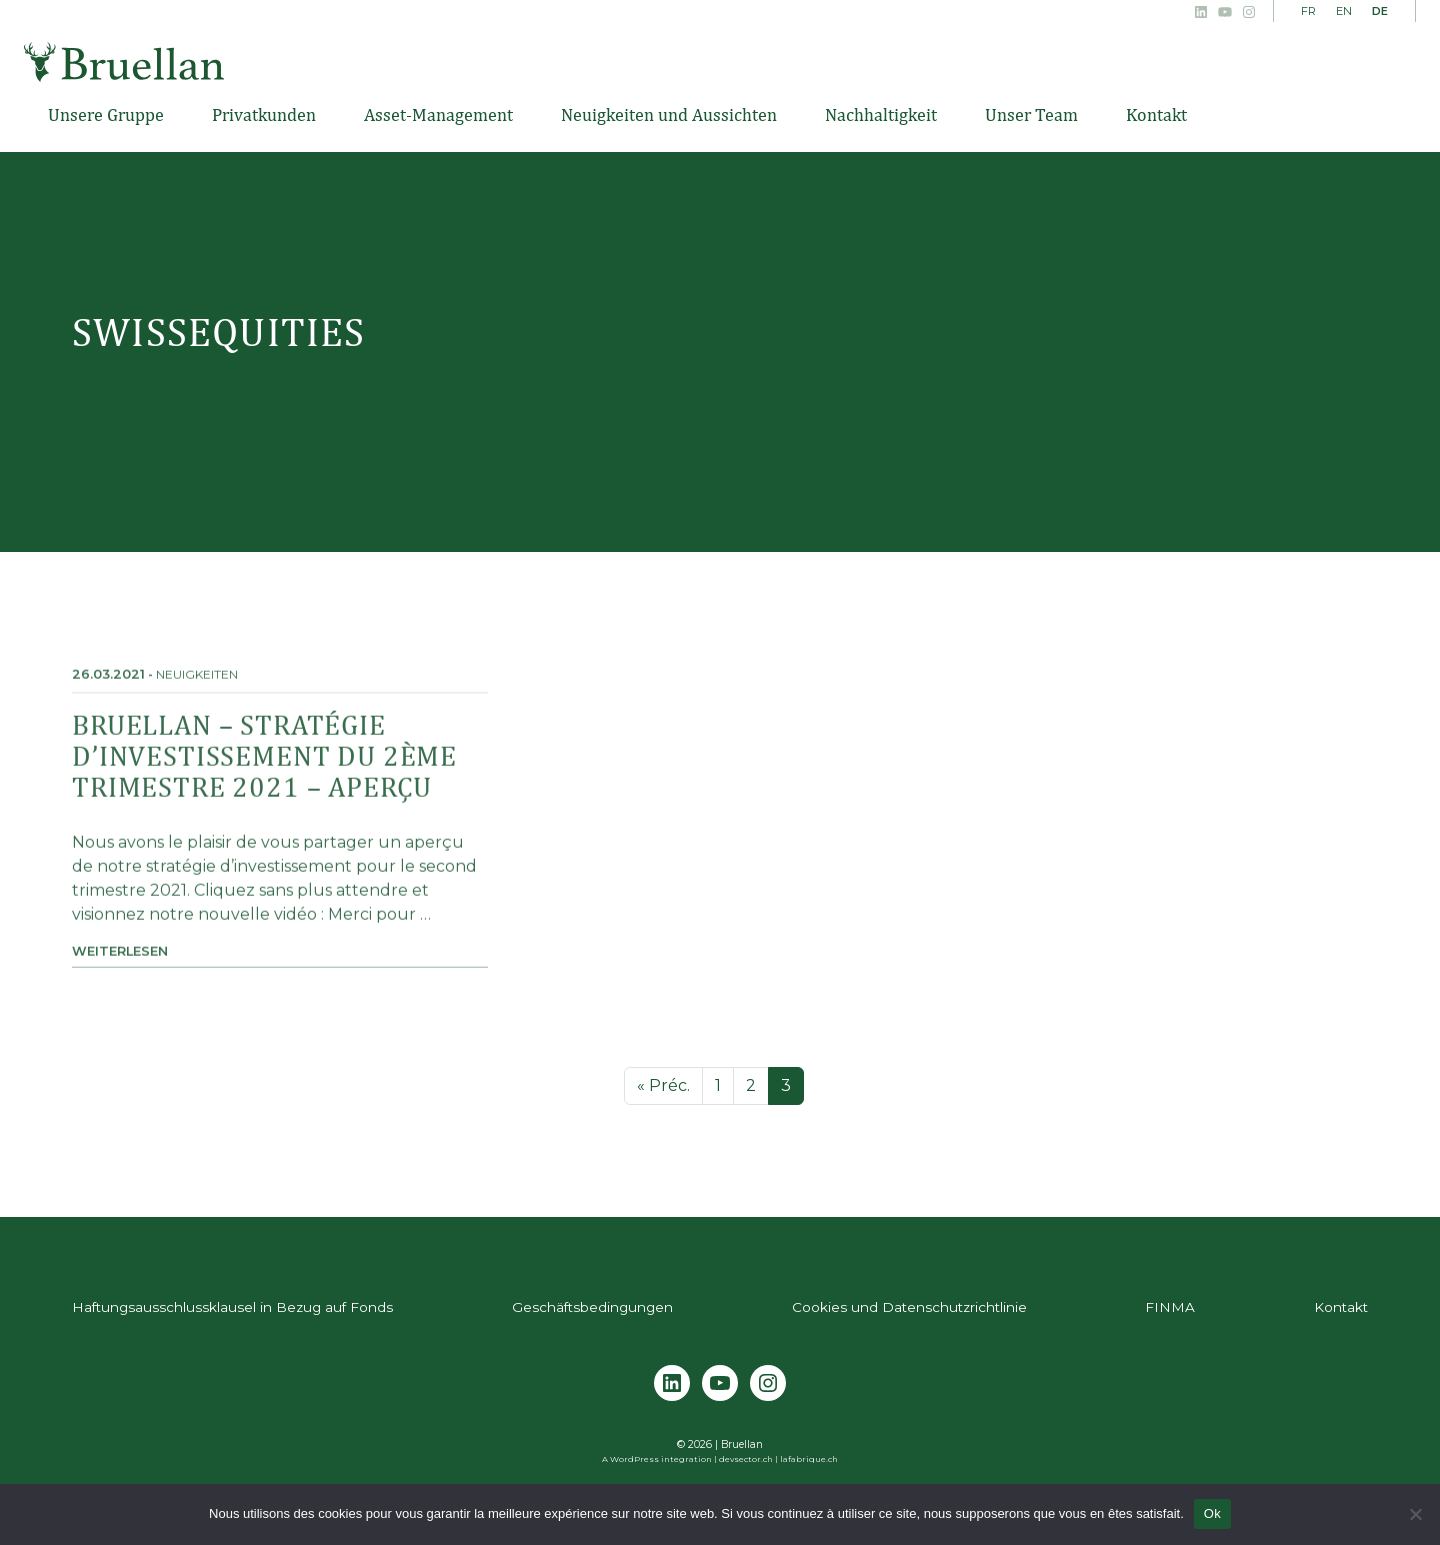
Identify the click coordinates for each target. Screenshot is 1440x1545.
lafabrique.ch (809, 1459)
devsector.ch (746, 1459)
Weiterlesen (120, 964)
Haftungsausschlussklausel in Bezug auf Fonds (232, 1307)
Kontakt (1341, 1307)
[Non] (1415, 1514)
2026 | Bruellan (725, 1444)
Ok (1212, 1513)
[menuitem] (1308, 12)
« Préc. (663, 1085)
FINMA (1170, 1307)
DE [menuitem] (1380, 11)
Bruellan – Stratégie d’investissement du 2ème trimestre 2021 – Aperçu (264, 768)
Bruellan (124, 62)
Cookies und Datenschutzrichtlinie (909, 1307)
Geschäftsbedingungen (592, 1307)
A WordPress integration (657, 1459)
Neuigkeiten (197, 687)
